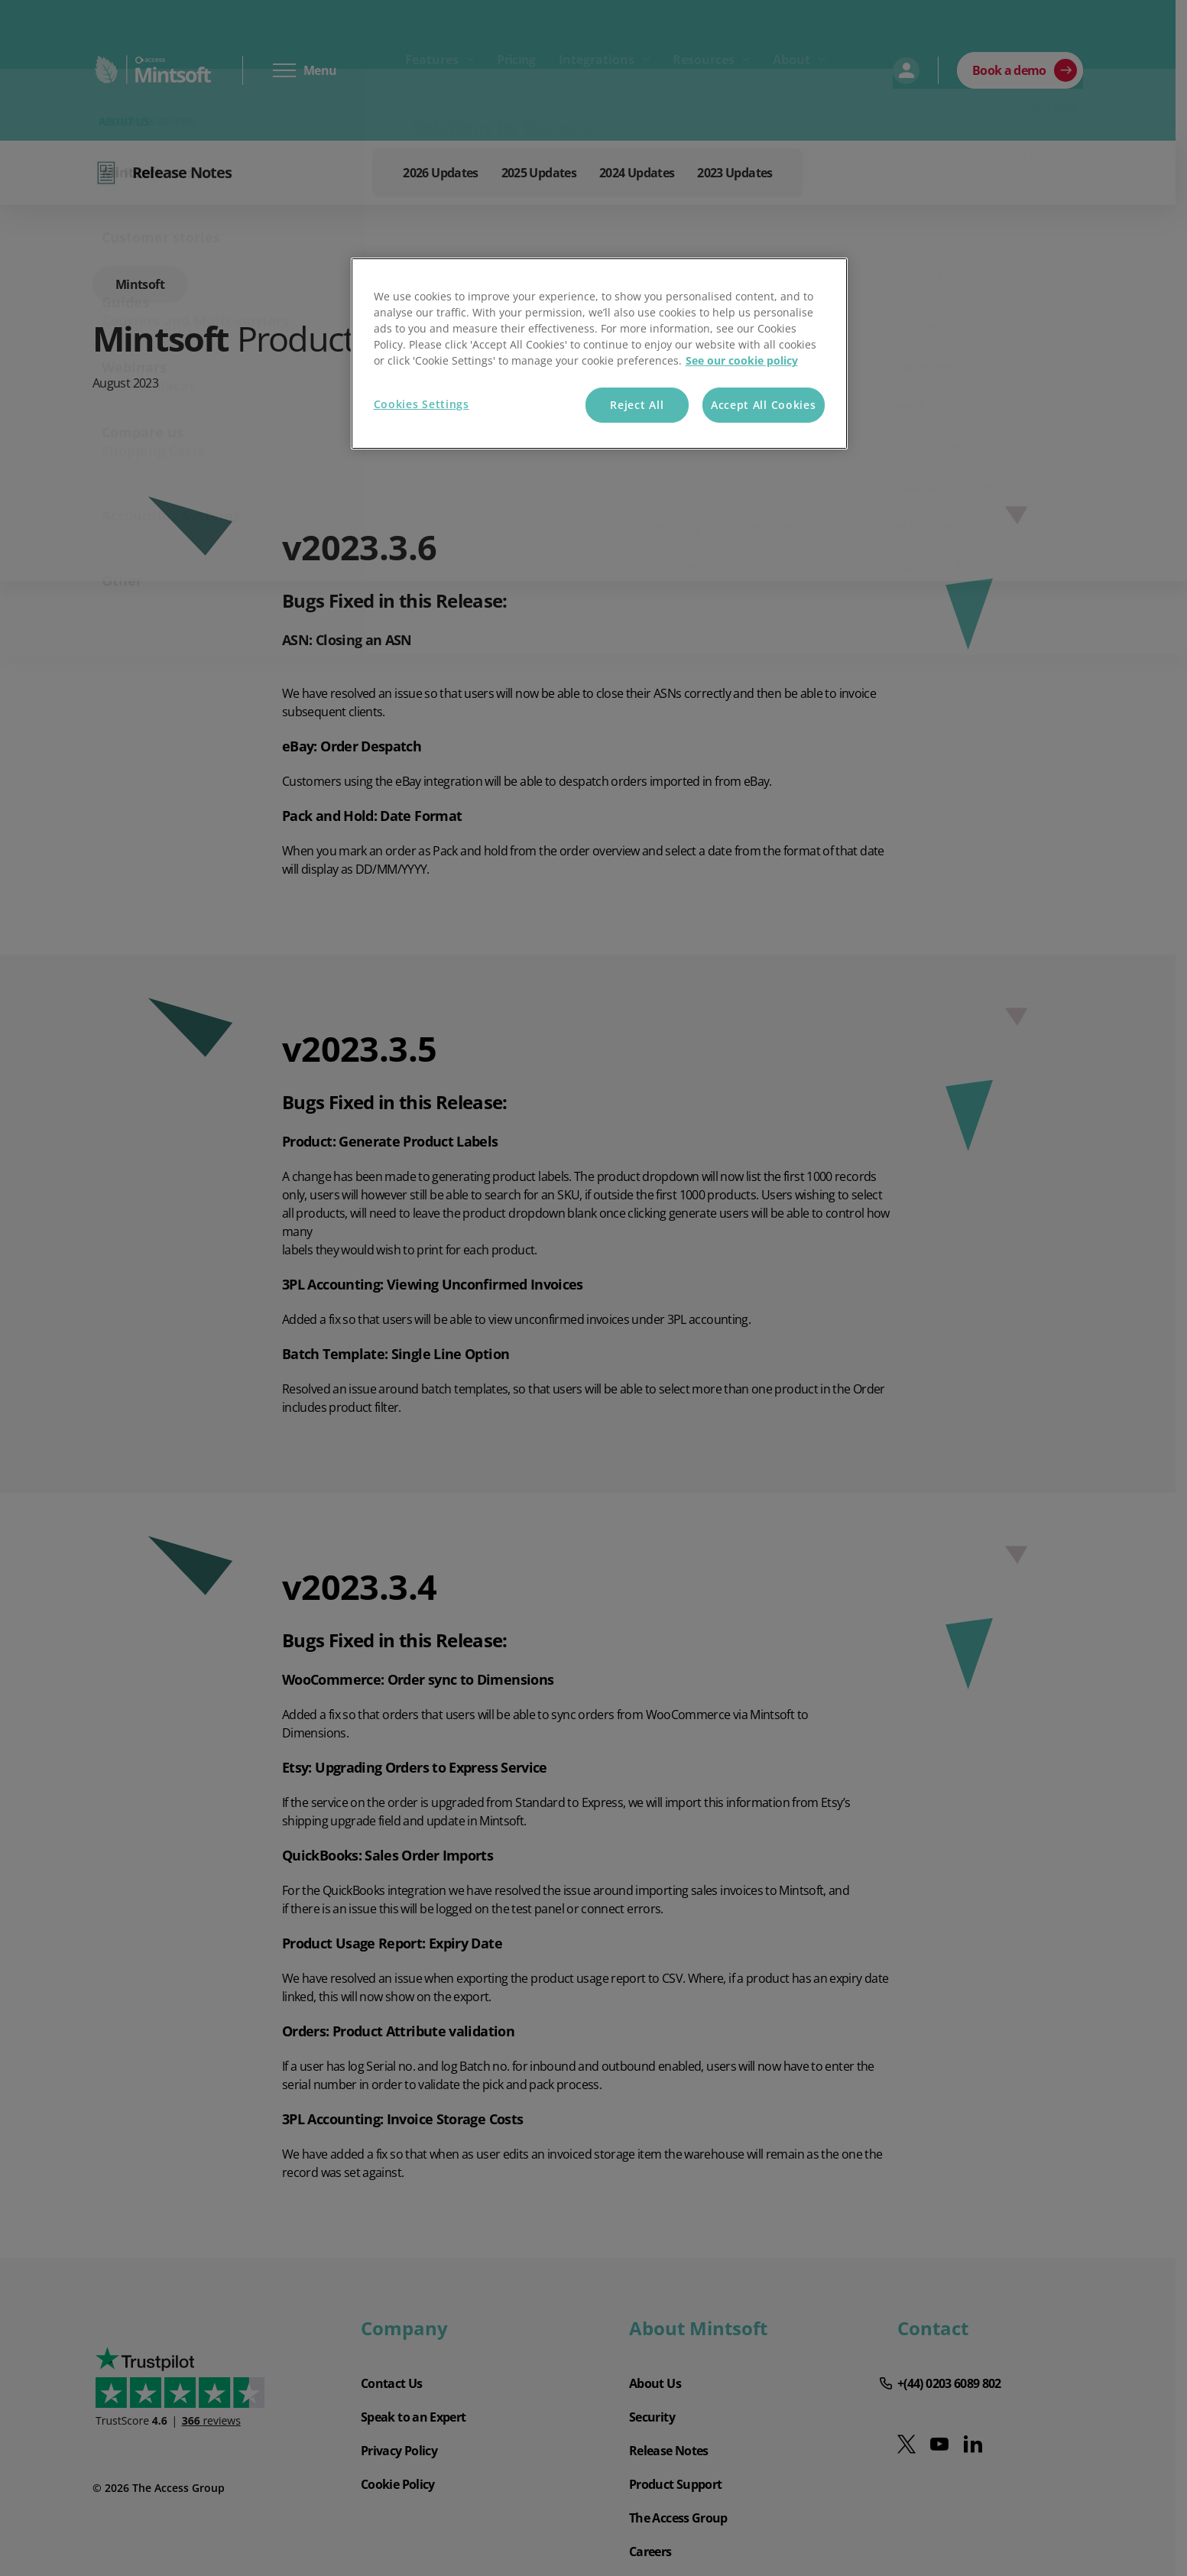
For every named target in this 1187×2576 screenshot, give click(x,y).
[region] (599, 353)
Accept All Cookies (763, 404)
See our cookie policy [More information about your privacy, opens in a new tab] (742, 360)
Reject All (636, 404)
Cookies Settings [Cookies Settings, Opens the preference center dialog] (421, 404)
